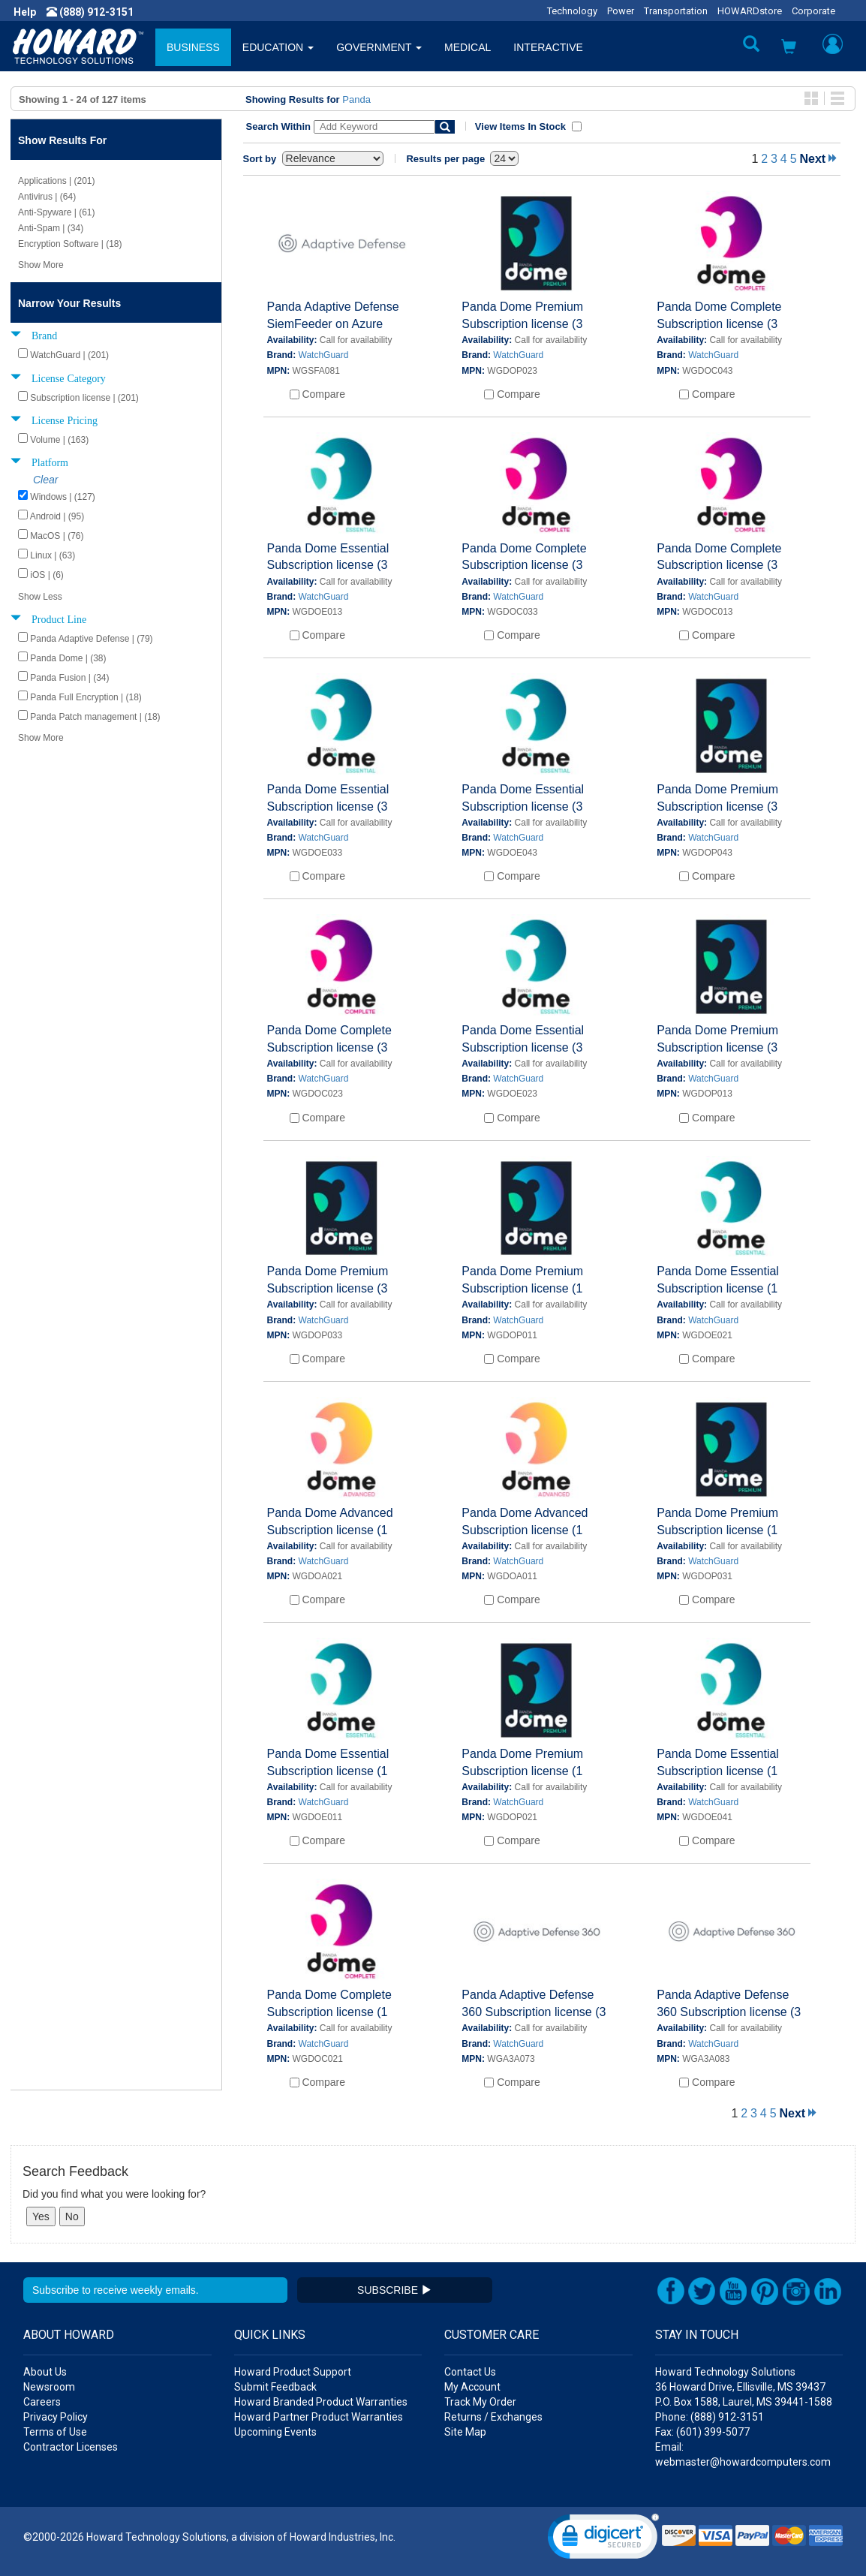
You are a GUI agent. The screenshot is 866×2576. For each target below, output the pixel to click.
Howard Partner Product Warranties (318, 2417)
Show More (41, 265)
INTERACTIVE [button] (548, 47)
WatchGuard (324, 355)
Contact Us (470, 2372)
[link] (603, 2539)
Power (620, 11)
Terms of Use (55, 2432)
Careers (42, 2402)
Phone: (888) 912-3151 (709, 2417)
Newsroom (49, 2387)
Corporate (813, 11)
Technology (572, 11)
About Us (45, 2372)
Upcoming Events (275, 2432)
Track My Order (480, 2402)
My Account (472, 2387)
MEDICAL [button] (467, 47)
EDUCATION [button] (278, 47)
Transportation (676, 11)
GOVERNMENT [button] (379, 47)
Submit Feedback (275, 2387)
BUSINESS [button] (193, 47)
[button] (788, 48)
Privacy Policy (55, 2417)
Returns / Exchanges (493, 2417)
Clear (45, 480)
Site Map (465, 2432)
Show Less (40, 596)
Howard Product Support (292, 2372)
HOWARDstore (749, 11)
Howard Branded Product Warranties (320, 2402)
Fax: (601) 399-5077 (702, 2432)
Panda (356, 99)
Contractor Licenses (70, 2447)
